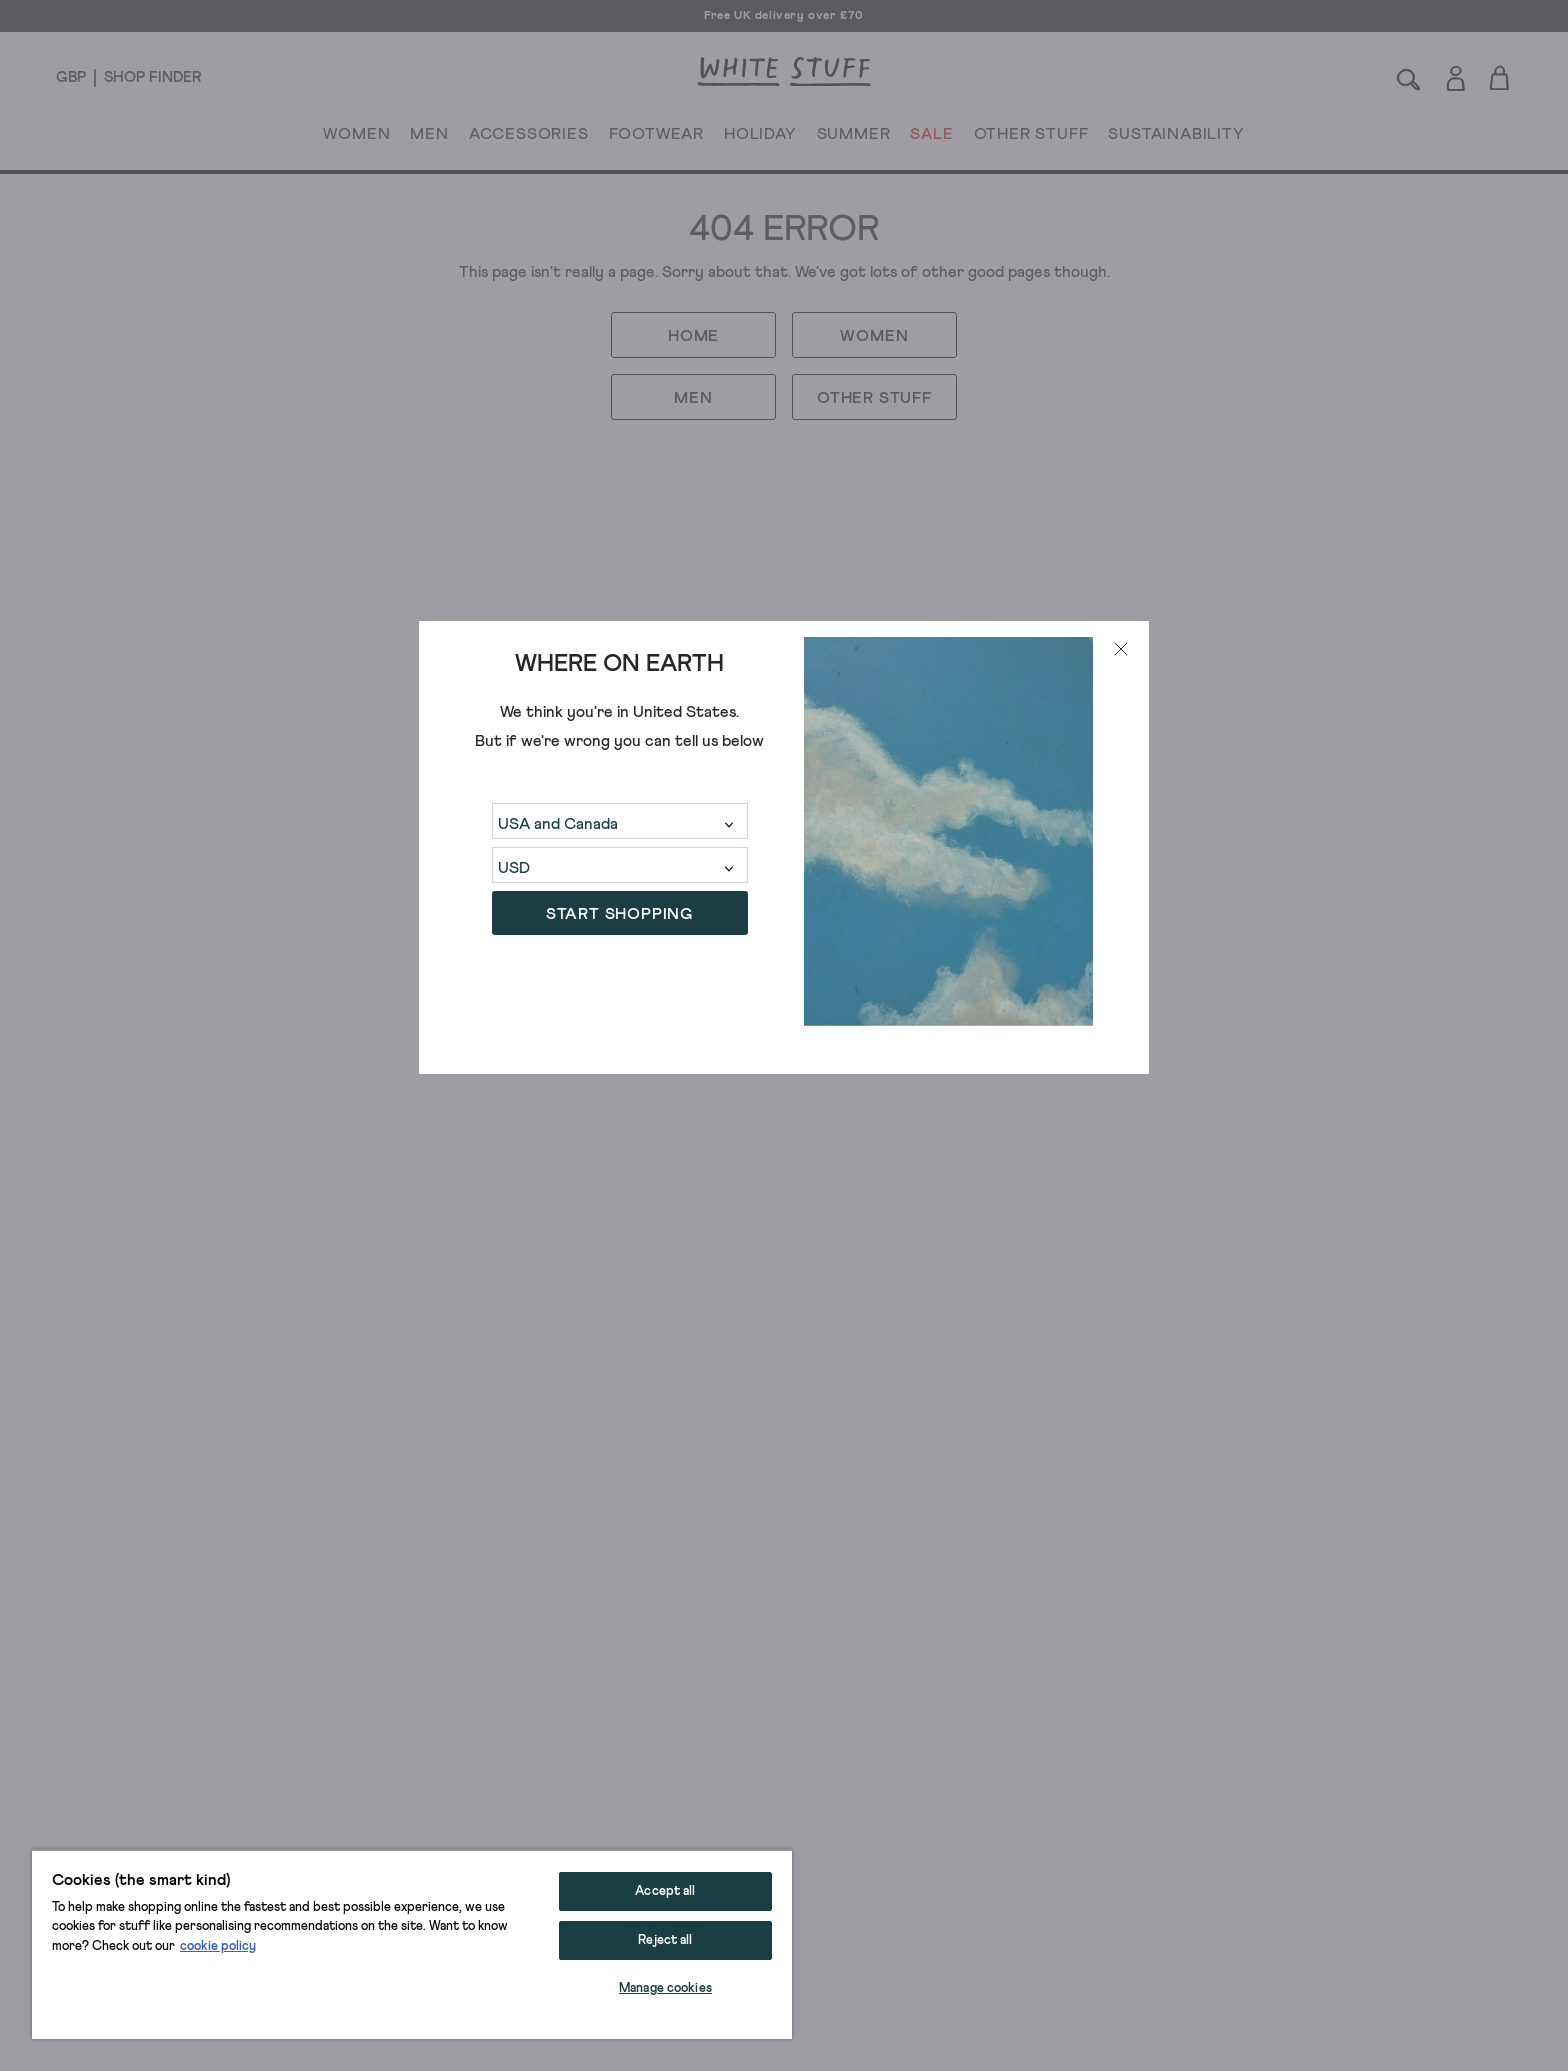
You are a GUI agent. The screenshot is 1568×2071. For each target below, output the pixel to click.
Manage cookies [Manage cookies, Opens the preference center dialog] (665, 1988)
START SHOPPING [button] (619, 914)
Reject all (665, 1940)
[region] (412, 1944)
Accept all (665, 1891)
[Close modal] (1121, 649)
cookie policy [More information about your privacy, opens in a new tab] (218, 1946)
